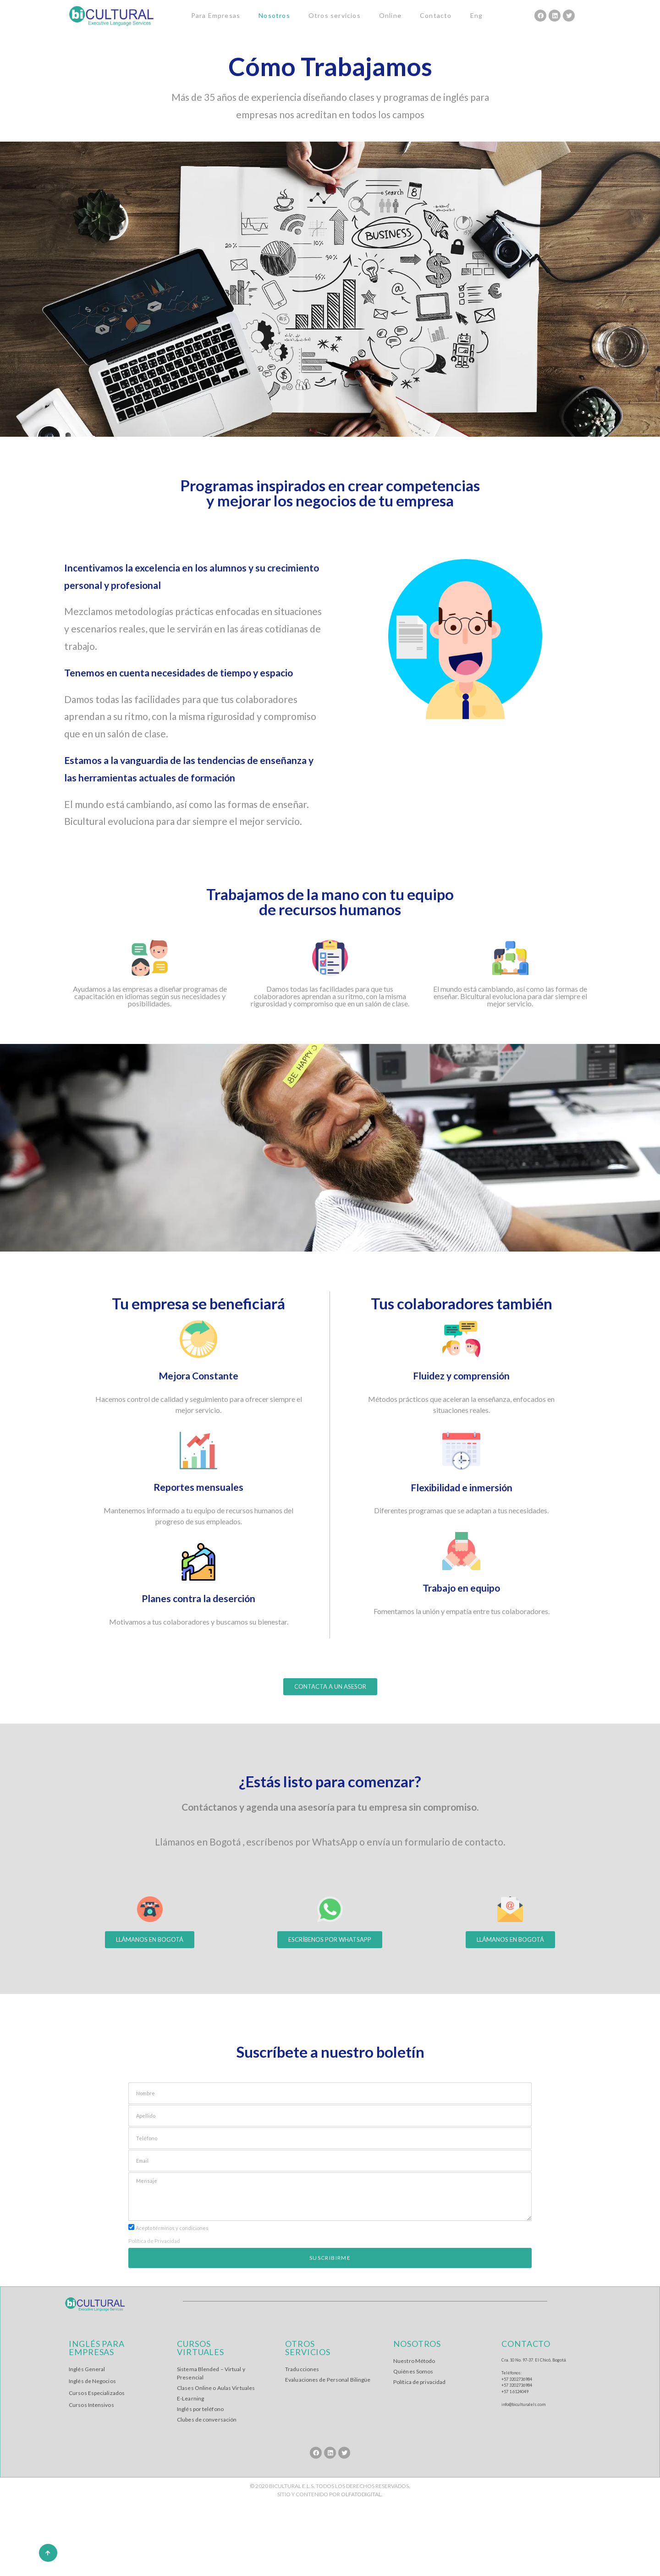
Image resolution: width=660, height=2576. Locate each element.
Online (390, 15)
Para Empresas (216, 15)
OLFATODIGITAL (361, 2494)
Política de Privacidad (154, 2240)
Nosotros (274, 15)
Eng (476, 15)
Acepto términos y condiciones (172, 2228)
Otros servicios (334, 15)
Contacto (436, 15)
